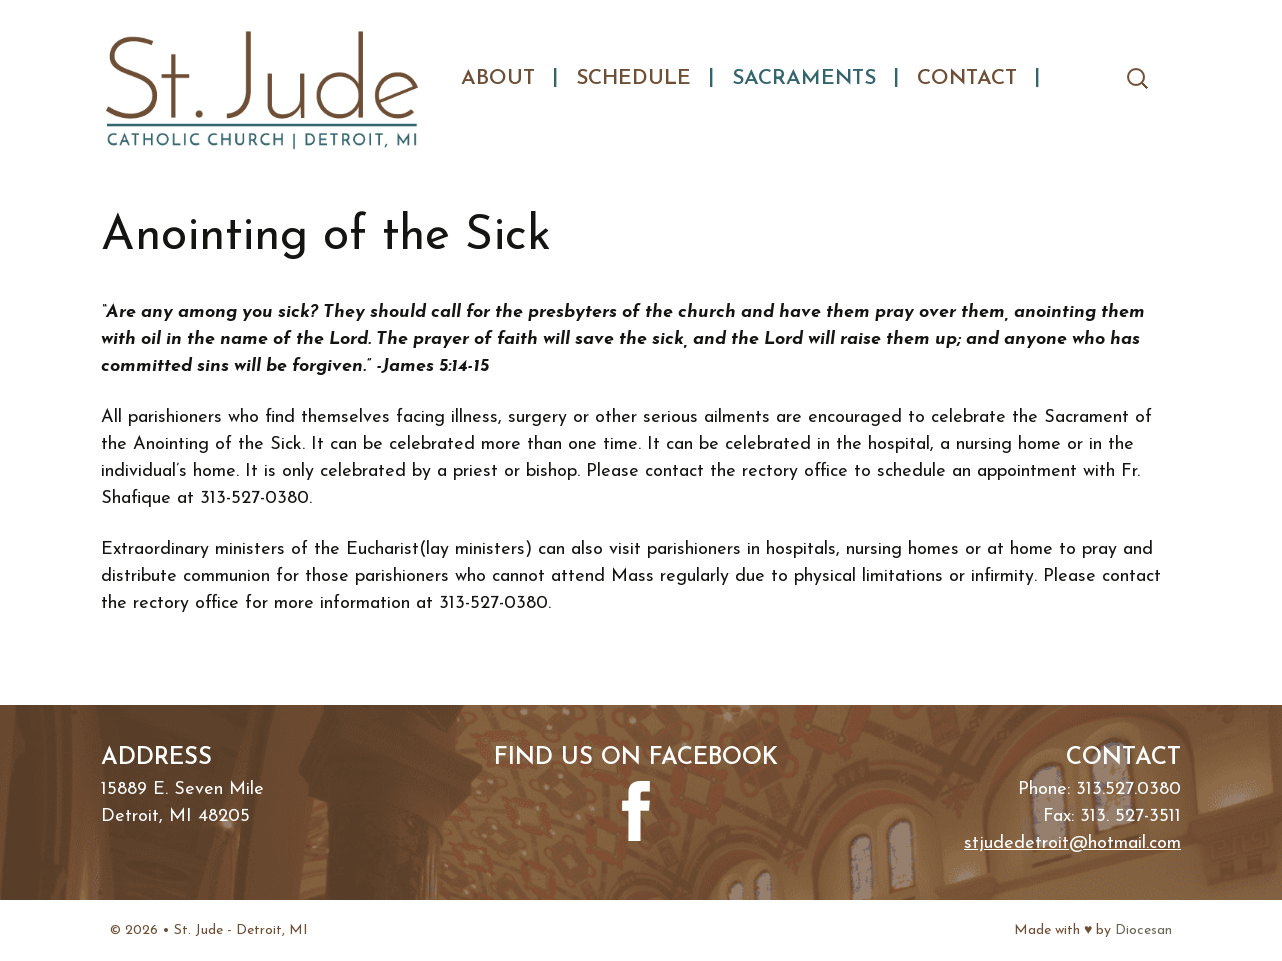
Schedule (633, 78)
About (498, 78)
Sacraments (804, 78)
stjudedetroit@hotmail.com (1072, 843)
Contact (967, 78)
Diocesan (1143, 930)
